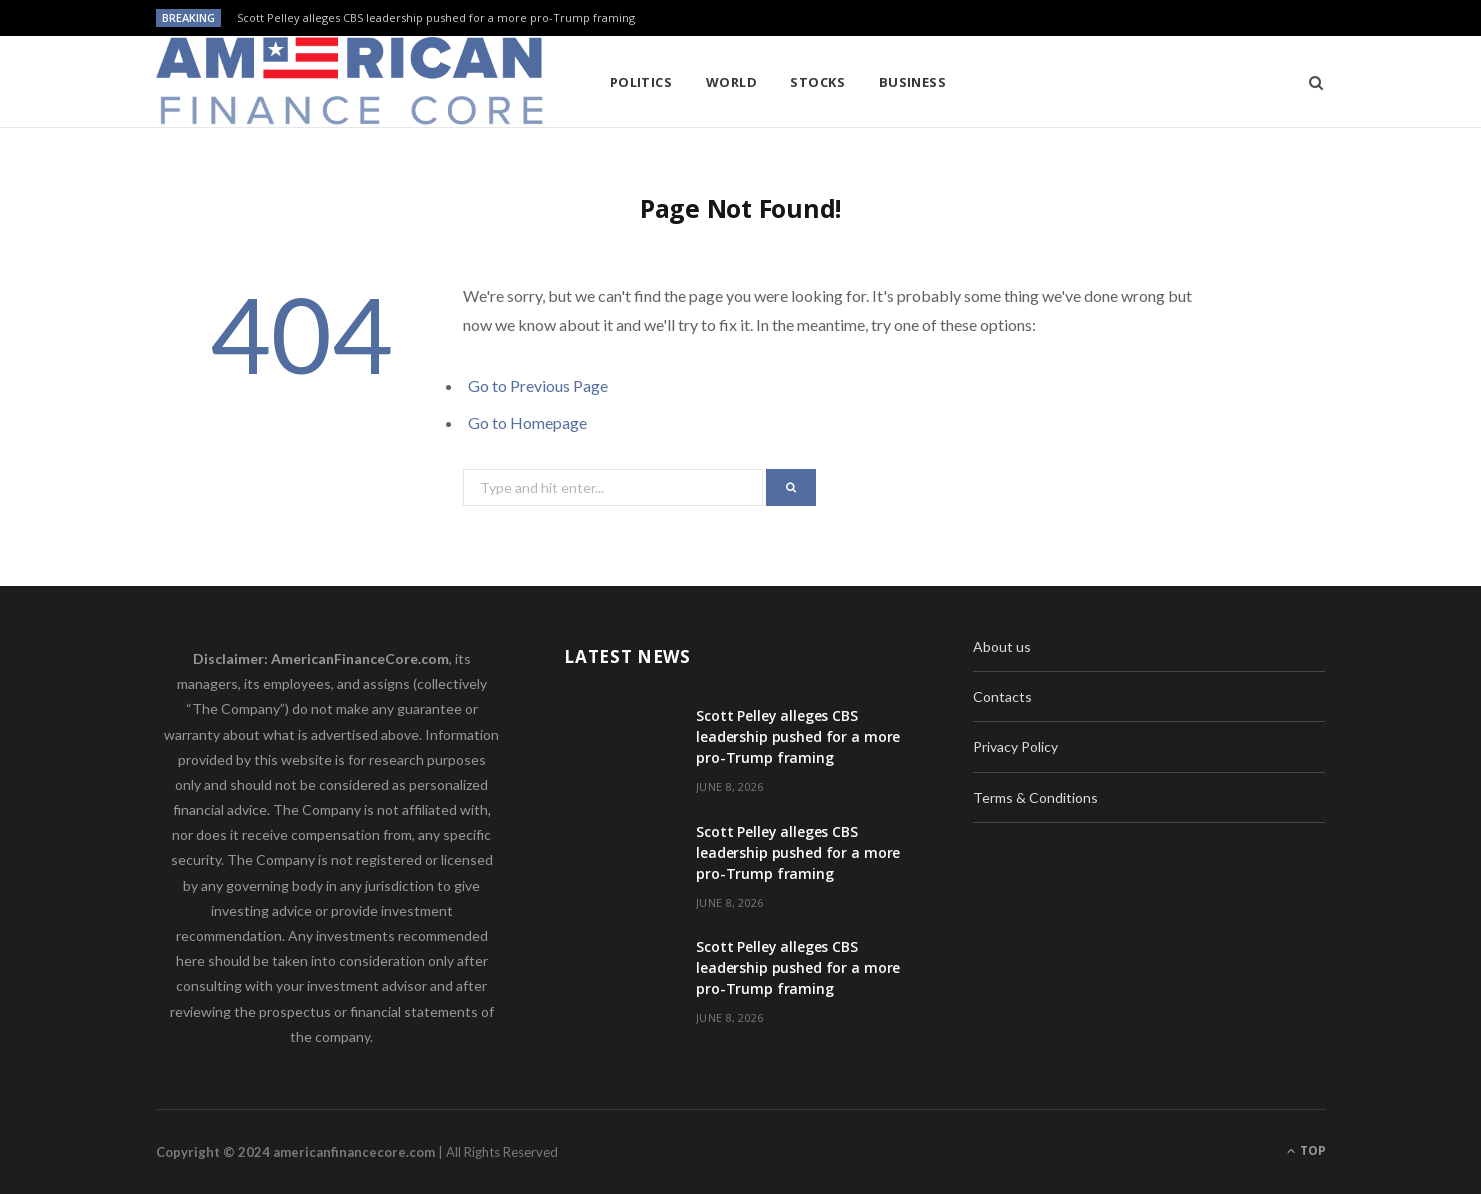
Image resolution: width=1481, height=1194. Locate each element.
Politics (641, 82)
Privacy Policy (1015, 746)
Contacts (1002, 696)
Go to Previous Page (538, 385)
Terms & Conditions (1035, 797)
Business (913, 82)
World (731, 82)
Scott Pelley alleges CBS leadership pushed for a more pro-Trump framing (436, 18)
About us (1002, 646)
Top (1306, 1150)
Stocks (817, 82)
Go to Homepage (527, 422)
